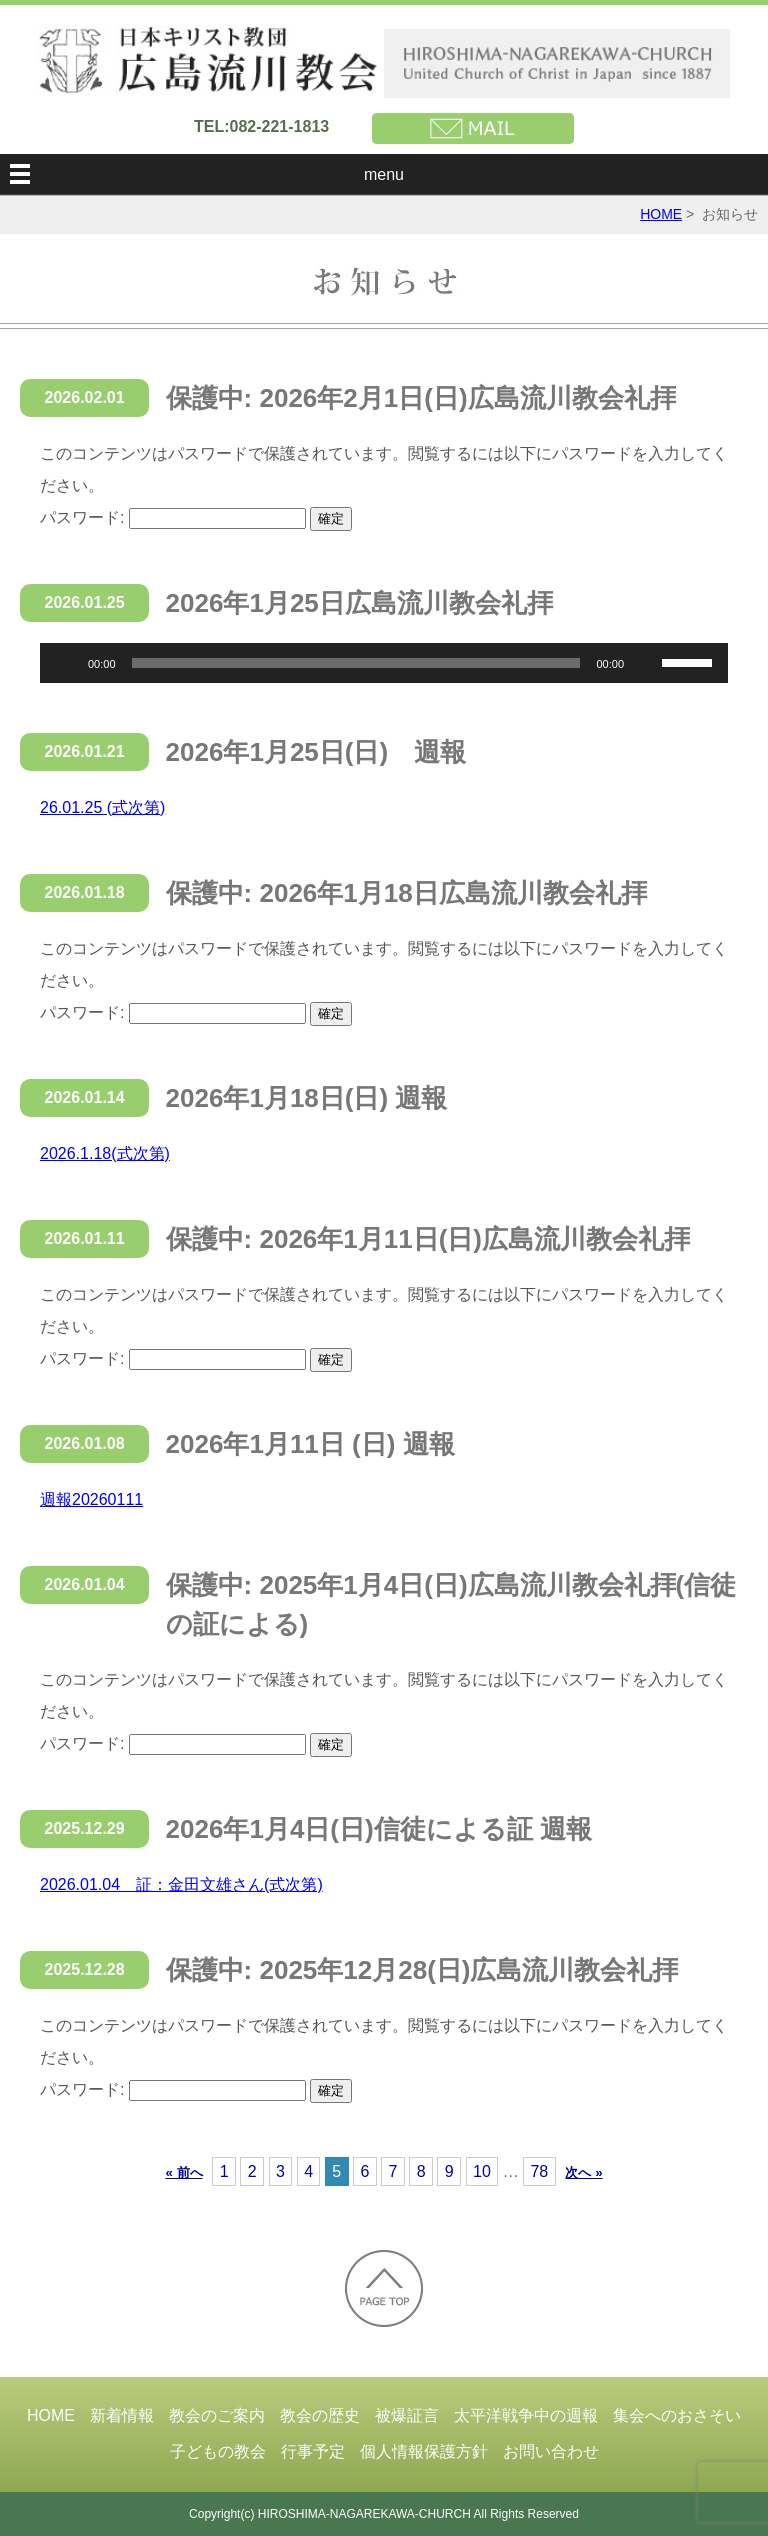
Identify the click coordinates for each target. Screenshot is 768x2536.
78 (539, 2171)
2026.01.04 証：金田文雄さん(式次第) (181, 1884)
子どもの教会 (218, 2451)
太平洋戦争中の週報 (526, 2415)
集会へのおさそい (677, 2415)
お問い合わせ (551, 2451)
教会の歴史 (320, 2415)
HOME (661, 214)
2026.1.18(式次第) (105, 1153)
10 (482, 2171)
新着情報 (122, 2415)
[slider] (356, 663)
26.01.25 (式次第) (102, 807)
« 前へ (183, 2172)
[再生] (66, 663)
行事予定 (313, 2451)
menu (384, 174)
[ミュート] (646, 663)
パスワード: (173, 517)
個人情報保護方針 (424, 2451)
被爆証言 (407, 2415)
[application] (384, 663)
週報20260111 (91, 1499)
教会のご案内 (217, 2415)
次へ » (583, 2172)
